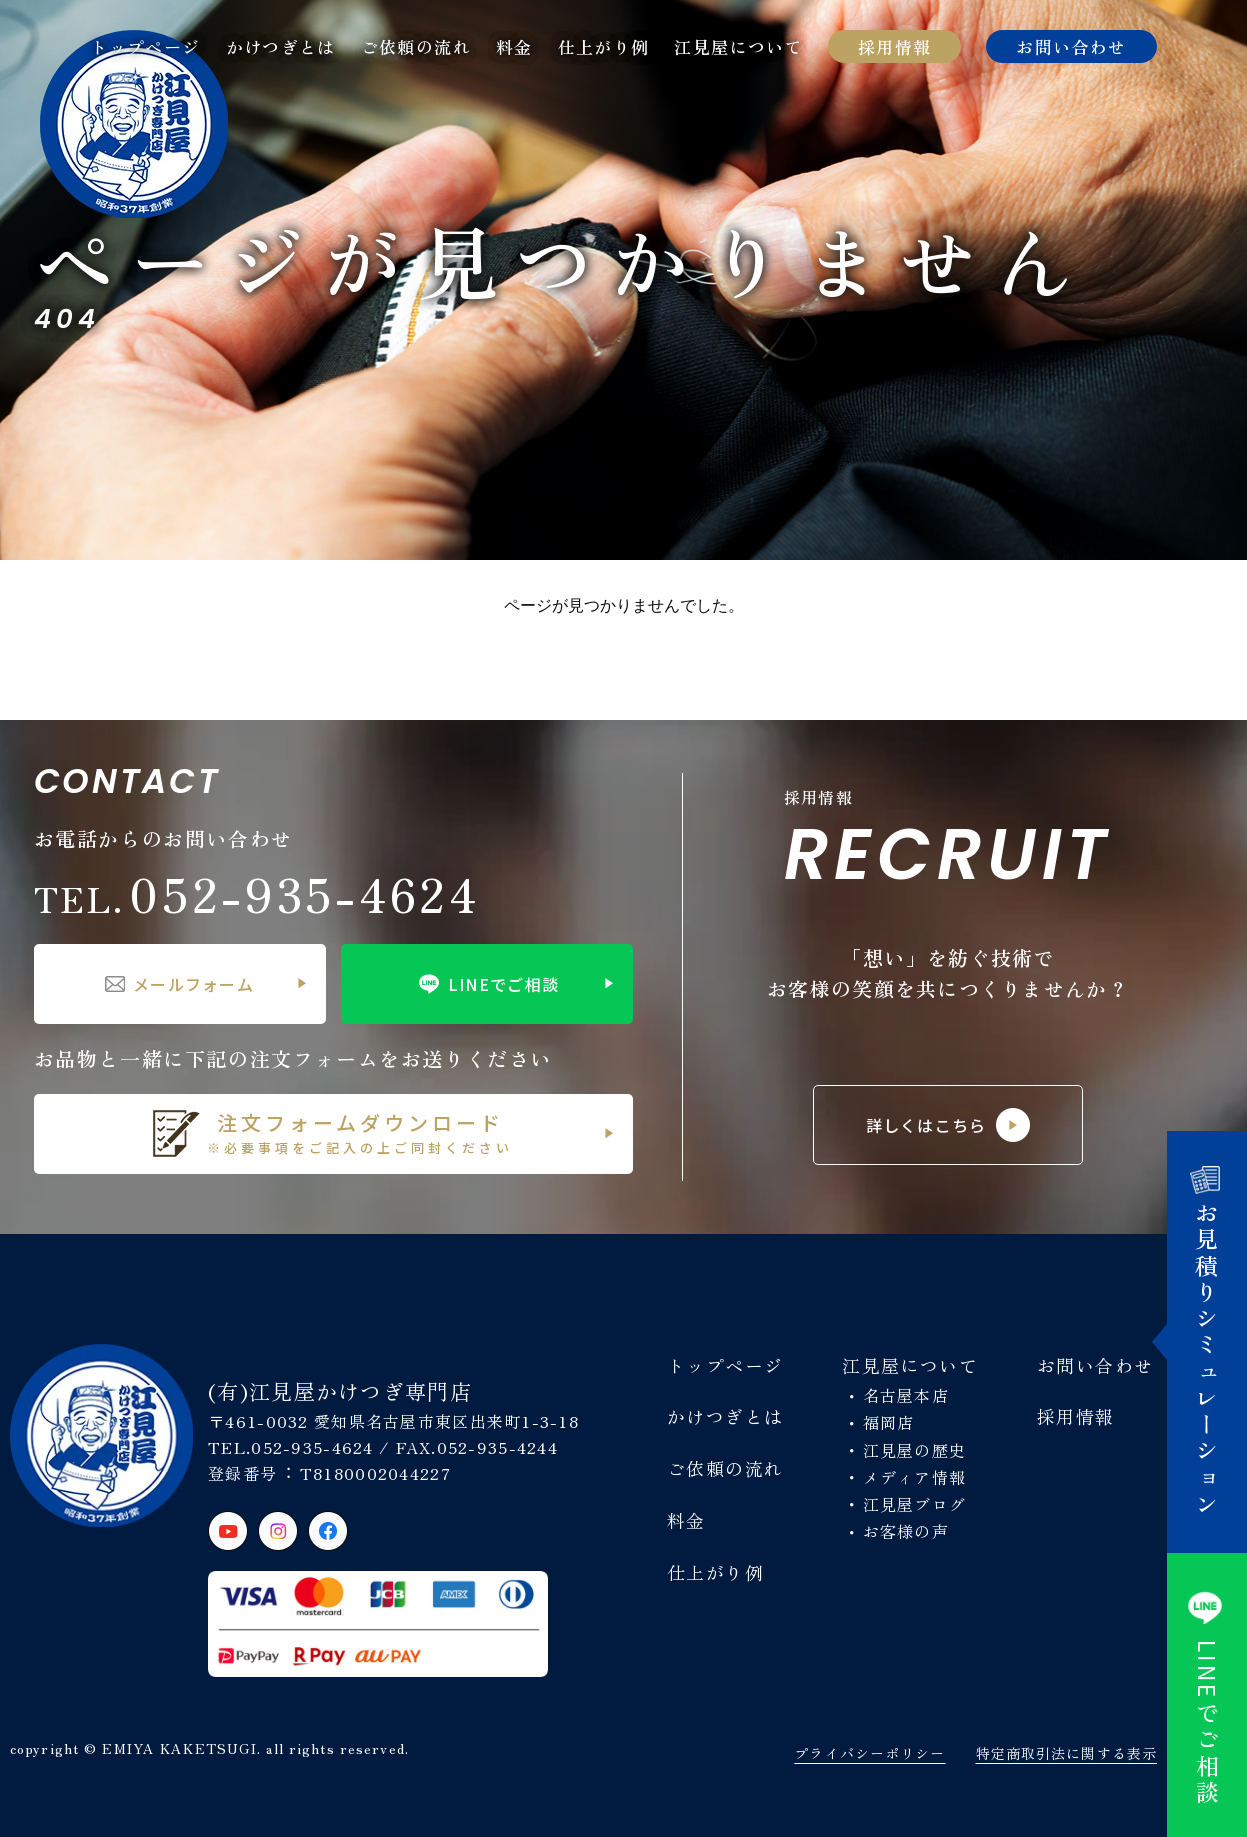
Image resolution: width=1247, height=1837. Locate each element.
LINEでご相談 (486, 984)
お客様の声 (906, 1531)
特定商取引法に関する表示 (1066, 1753)
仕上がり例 (604, 46)
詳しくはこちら (948, 1125)
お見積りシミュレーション (1207, 1342)
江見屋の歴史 (915, 1450)
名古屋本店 (906, 1395)
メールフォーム (179, 984)
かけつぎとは (281, 46)
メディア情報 (915, 1477)
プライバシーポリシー (869, 1753)
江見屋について (738, 46)
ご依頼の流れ (416, 46)
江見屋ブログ (915, 1504)
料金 (514, 46)
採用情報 (894, 46)
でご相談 (1207, 1695)
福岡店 (889, 1422)
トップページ (145, 46)
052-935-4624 (257, 893)
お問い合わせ (1071, 46)
